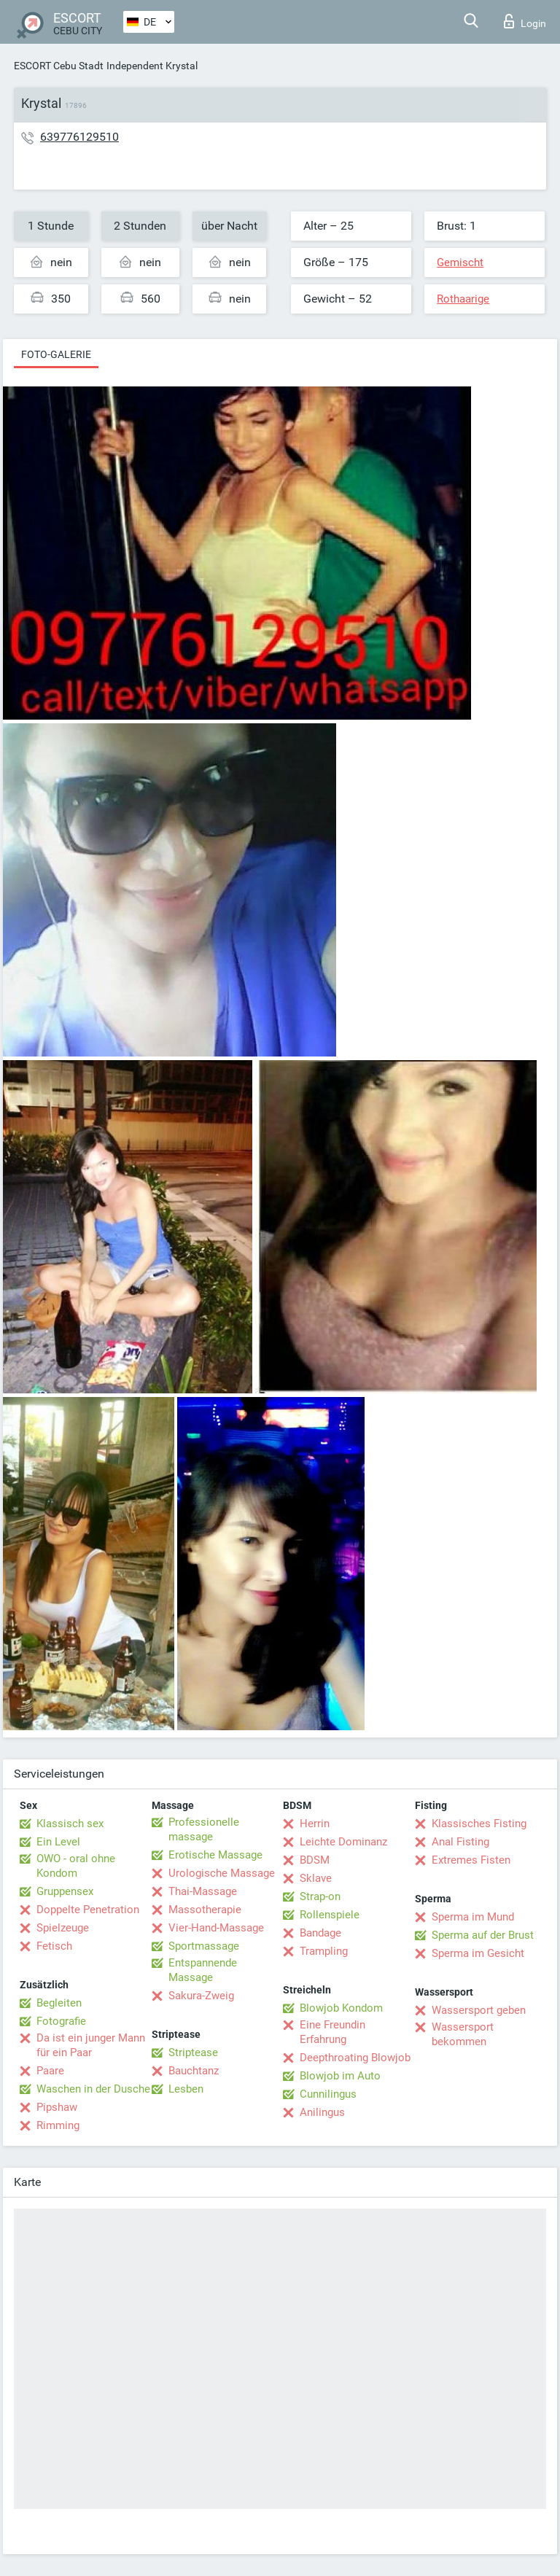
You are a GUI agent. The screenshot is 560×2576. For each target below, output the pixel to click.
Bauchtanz (193, 2070)
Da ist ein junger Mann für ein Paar (90, 2045)
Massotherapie (204, 1909)
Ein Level (58, 1841)
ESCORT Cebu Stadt (59, 65)
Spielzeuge (62, 1927)
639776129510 (79, 137)
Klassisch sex (70, 1823)
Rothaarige (463, 299)
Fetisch (54, 1946)
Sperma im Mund (473, 1916)
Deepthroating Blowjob (355, 2057)
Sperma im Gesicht (478, 1953)
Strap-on (320, 1896)
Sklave (316, 1878)
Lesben (185, 2089)
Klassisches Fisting (479, 1823)
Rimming (57, 2125)
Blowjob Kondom (341, 2008)
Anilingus (322, 2112)
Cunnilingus (328, 2094)
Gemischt (460, 262)
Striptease (193, 2052)
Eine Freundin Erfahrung (332, 2032)
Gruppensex (64, 1891)
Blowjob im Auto (340, 2075)
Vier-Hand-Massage (216, 1927)
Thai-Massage (202, 1891)
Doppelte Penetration (87, 1909)
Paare (50, 2070)
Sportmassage (203, 1946)
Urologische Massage (221, 1873)
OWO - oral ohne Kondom (75, 1866)
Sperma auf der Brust (483, 1935)
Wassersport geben (479, 2010)
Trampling (324, 1951)
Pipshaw (56, 2107)
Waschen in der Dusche (93, 2089)
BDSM (315, 1860)
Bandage (320, 1932)
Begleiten (59, 2002)
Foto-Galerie (56, 354)
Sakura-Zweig (201, 1995)
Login (525, 21)
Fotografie (61, 2021)
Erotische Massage (215, 1854)
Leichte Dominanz (343, 1841)
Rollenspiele (329, 1914)
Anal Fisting (460, 1841)
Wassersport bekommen (463, 2034)
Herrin (315, 1823)
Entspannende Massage (202, 1970)
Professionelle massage (203, 1829)
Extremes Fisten (471, 1860)
